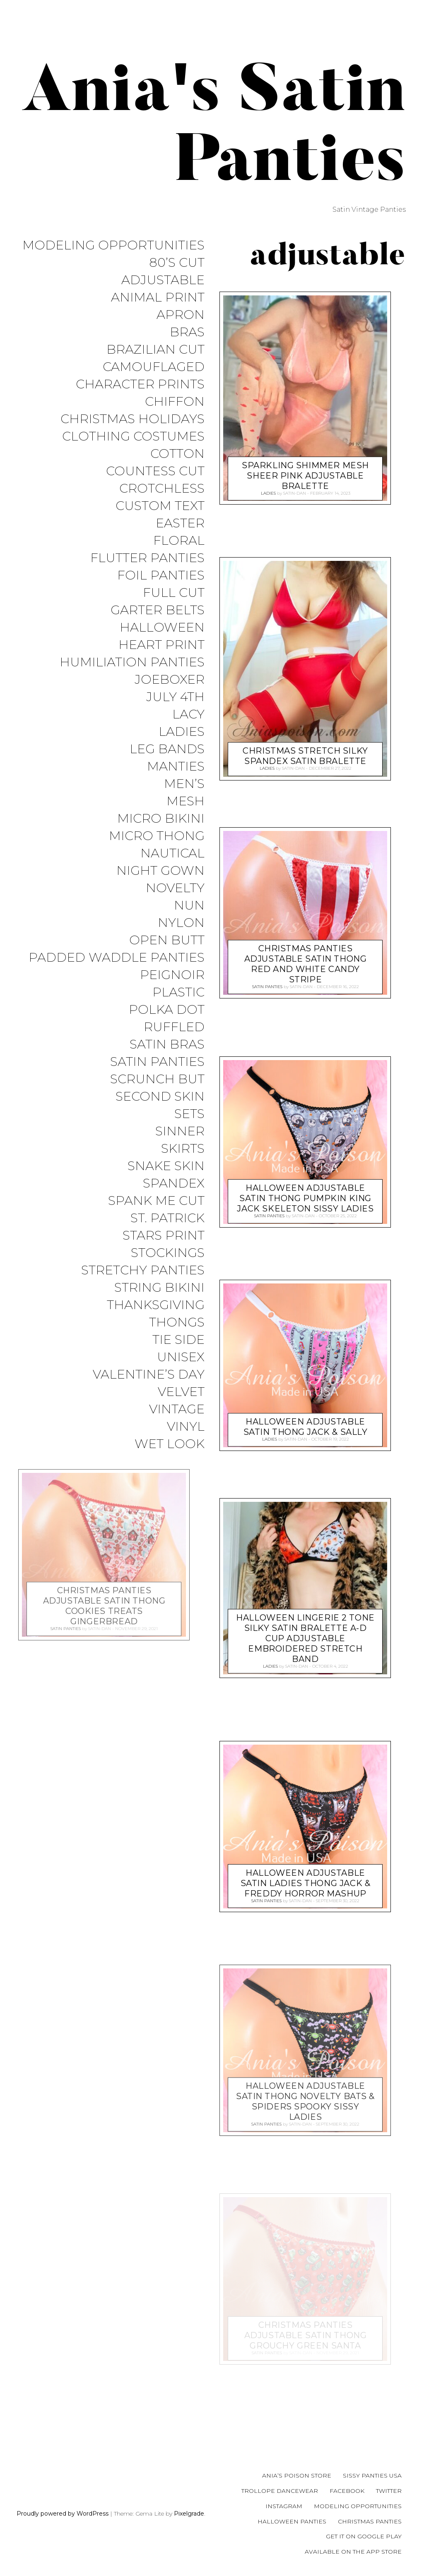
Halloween (162, 637)
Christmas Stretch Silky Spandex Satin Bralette (305, 754)
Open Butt (167, 957)
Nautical (172, 868)
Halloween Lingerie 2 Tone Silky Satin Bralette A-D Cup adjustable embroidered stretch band (305, 1636)
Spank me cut (156, 1223)
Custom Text (160, 512)
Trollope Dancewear (279, 2491)
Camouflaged (154, 370)
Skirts (183, 1170)
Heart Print (161, 654)
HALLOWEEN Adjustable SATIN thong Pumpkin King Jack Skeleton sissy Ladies (305, 1196)
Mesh (185, 814)
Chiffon (175, 405)
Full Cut (174, 601)
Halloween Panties (292, 2521)
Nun (189, 921)
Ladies (182, 743)
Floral (179, 548)
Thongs (177, 1348)
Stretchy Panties (143, 1295)
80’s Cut (177, 263)
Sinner (180, 1152)
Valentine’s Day (149, 1401)
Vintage (177, 1437)
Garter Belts (158, 619)
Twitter (389, 2491)
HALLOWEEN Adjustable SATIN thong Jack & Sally (305, 1425)
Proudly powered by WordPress (62, 2513)
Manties (176, 779)
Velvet (181, 1419)
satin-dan (294, 492)
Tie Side (178, 1366)
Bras (187, 334)
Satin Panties (157, 1081)
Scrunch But (157, 1099)
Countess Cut (155, 476)
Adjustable (163, 281)
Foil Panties (161, 583)
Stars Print (164, 1259)
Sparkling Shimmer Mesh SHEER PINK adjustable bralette (305, 473)
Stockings (168, 1277)
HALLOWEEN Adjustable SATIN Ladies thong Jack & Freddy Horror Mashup (306, 1881)
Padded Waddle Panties (117, 974)
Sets (189, 1135)
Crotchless (162, 494)
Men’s (184, 797)
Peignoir (172, 992)
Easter (180, 530)
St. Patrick (167, 1241)
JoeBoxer (170, 690)
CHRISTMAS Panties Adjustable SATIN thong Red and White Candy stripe (305, 962)
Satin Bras (167, 1063)
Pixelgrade (189, 2513)
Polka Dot (167, 1028)
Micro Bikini (161, 832)
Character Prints (140, 388)
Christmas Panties (370, 2521)
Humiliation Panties (132, 672)
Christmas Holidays (132, 423)
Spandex (174, 1206)
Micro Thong (157, 850)
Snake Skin (166, 1188)
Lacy (188, 725)
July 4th (175, 708)
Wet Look (170, 1472)
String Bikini (159, 1312)
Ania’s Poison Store (296, 2475)
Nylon (181, 939)
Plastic (178, 1010)
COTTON (177, 459)
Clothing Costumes (133, 441)
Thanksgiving (156, 1330)
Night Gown (160, 886)
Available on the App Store (353, 2551)
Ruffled (174, 1046)
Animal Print (158, 299)
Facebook (347, 2491)
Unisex (181, 1384)
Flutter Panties (147, 565)
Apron (181, 316)
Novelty (175, 903)
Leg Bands (167, 761)
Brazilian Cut (155, 352)
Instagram (283, 2506)
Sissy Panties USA (372, 2475)
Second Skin (160, 1117)
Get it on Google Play (364, 2536)
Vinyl (186, 1455)
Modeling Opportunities (113, 245)
